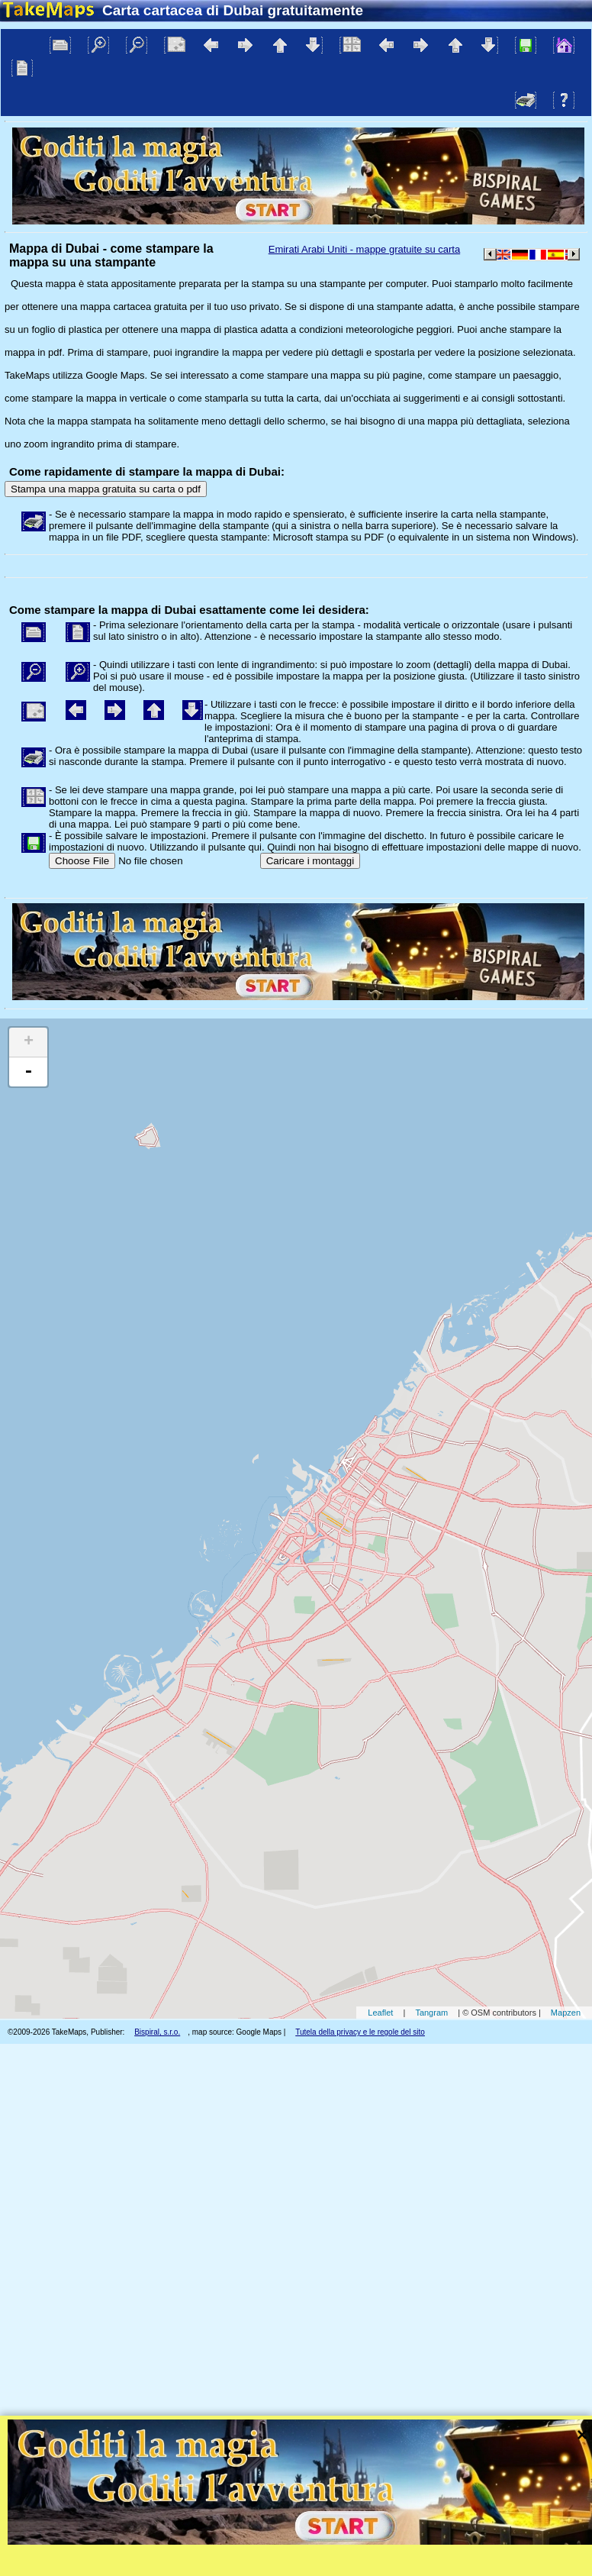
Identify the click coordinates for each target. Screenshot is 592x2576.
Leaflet (380, 2012)
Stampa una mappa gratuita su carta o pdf (106, 489)
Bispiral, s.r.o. (157, 2032)
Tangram (431, 2012)
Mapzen (566, 2012)
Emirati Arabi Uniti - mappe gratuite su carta (364, 249)
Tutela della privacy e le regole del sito (360, 2032)
